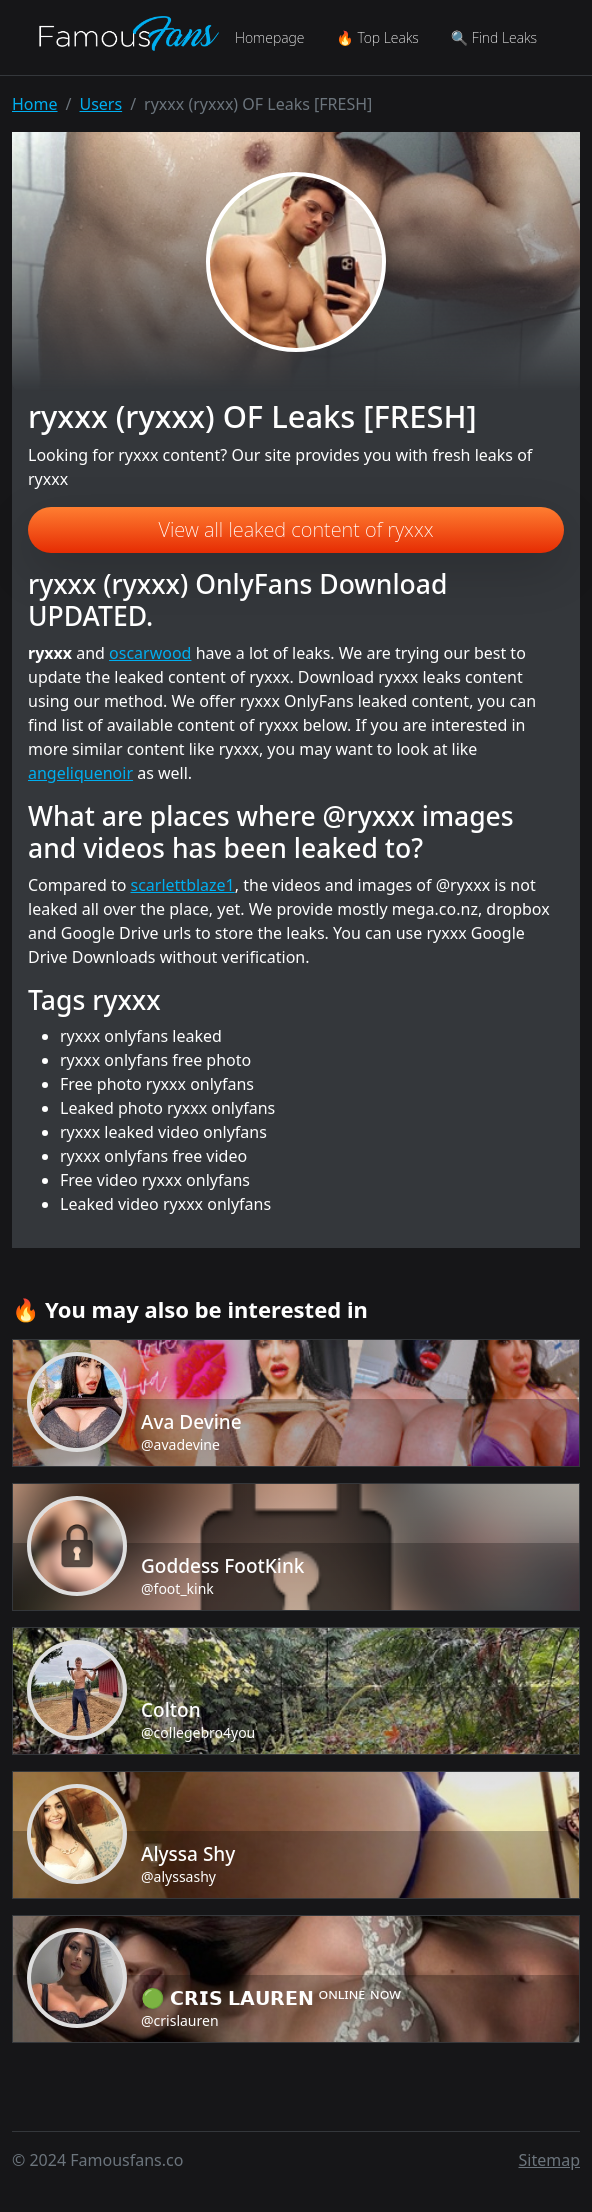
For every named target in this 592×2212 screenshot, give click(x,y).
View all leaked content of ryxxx (296, 529)
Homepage (269, 37)
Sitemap (550, 2160)
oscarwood (150, 653)
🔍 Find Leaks (494, 37)
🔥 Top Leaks (377, 37)
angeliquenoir (80, 773)
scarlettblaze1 (183, 885)
